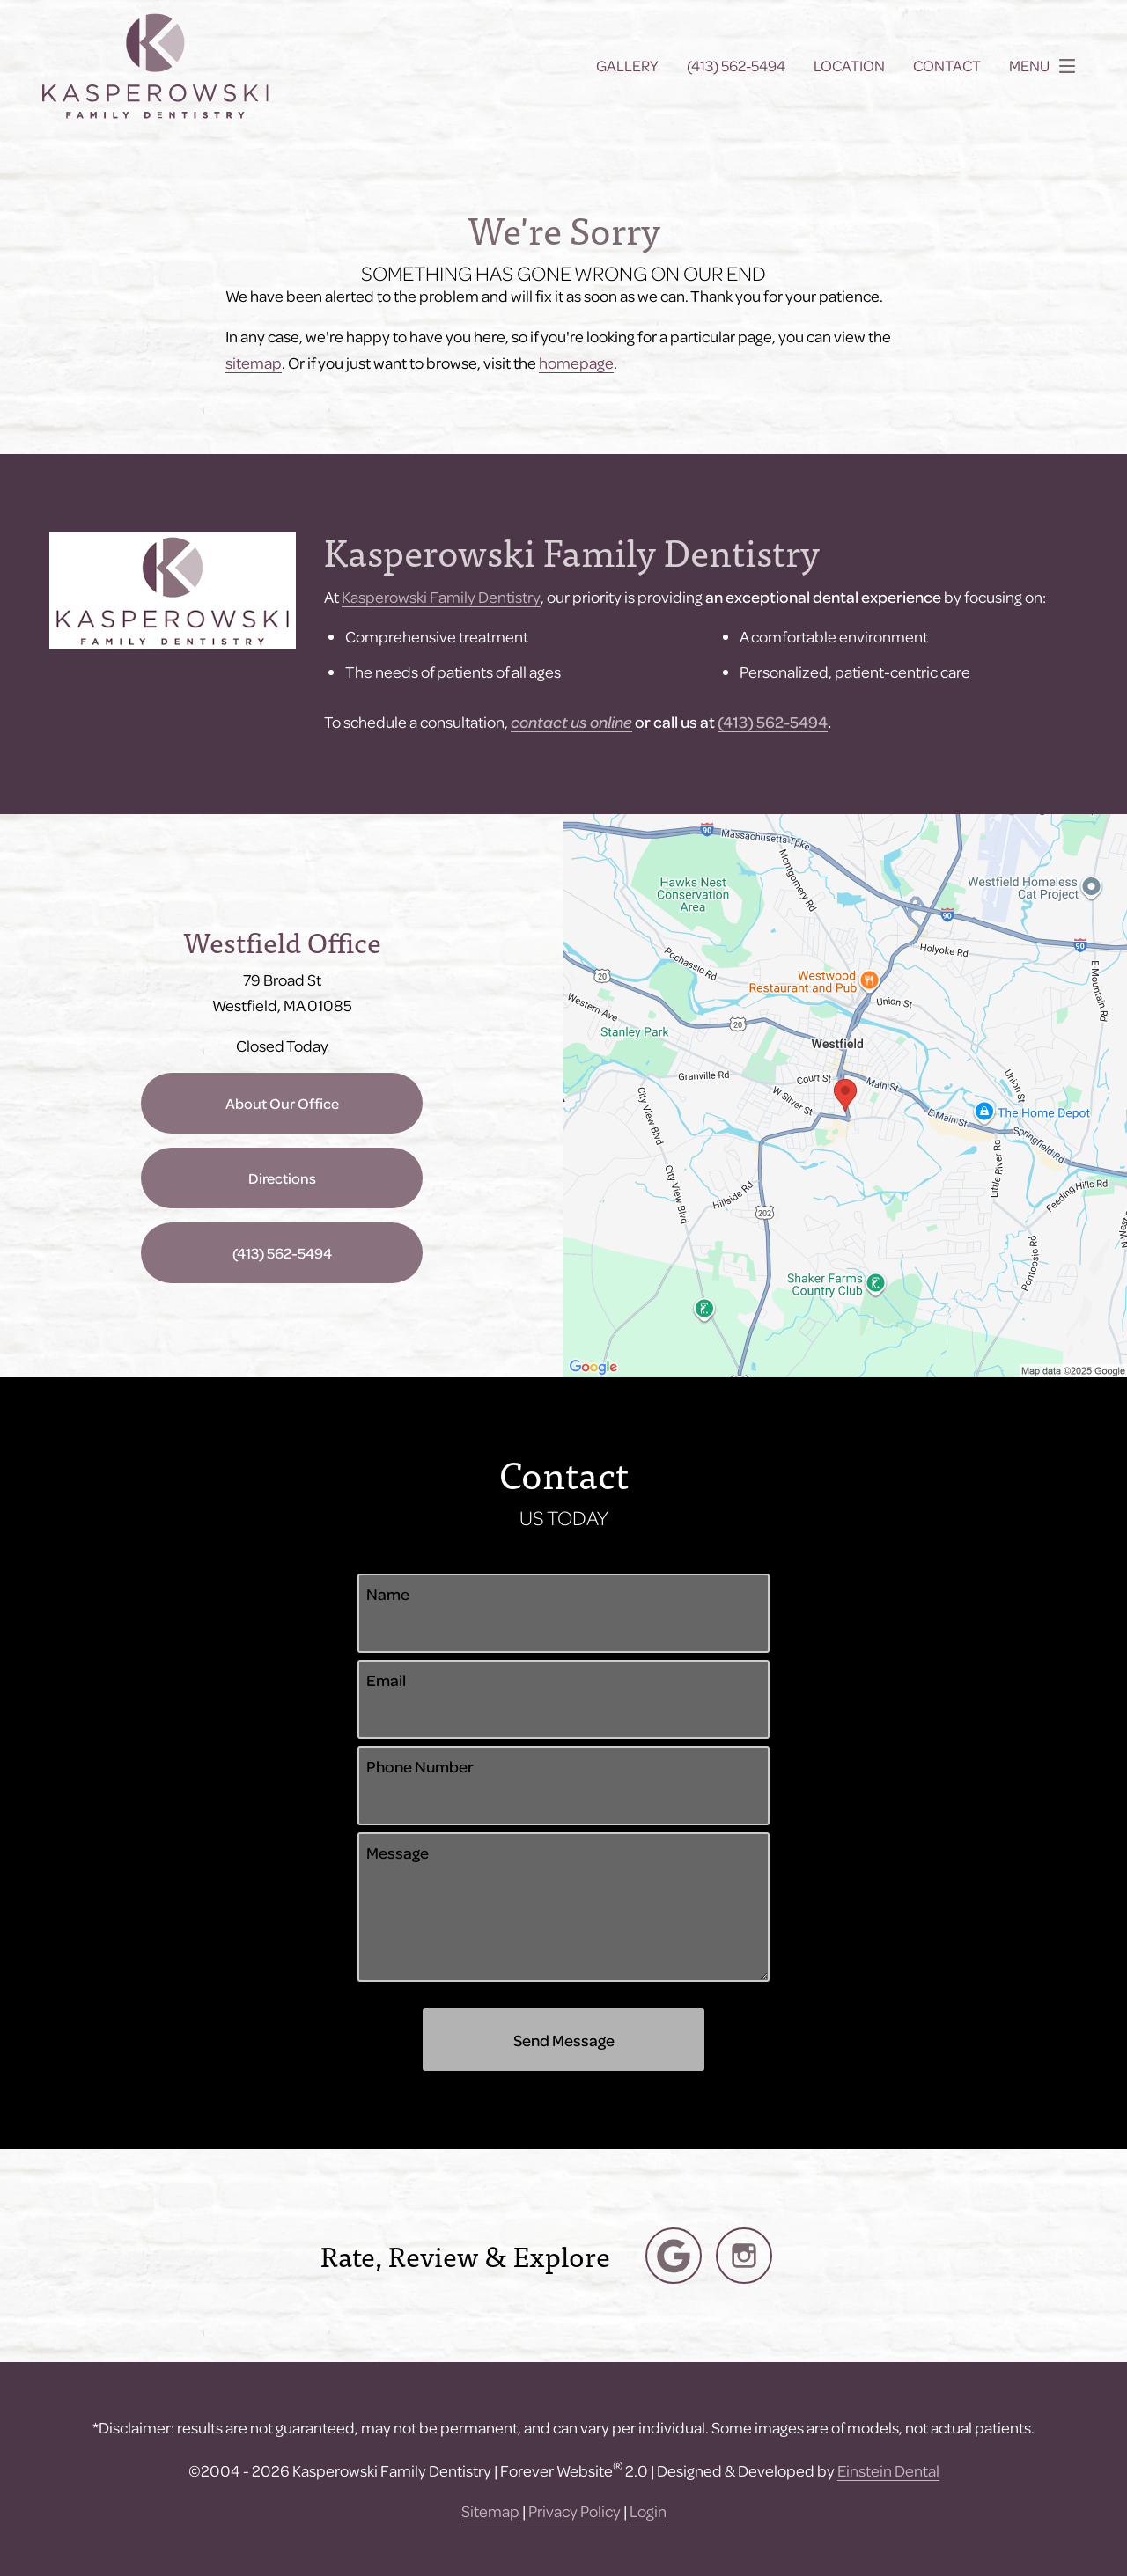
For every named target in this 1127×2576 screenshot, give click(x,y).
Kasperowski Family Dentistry (441, 596)
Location (849, 66)
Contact (947, 66)
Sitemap (490, 2510)
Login (648, 2510)
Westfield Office (282, 941)
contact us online (571, 721)
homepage (576, 362)
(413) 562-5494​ (773, 721)
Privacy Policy (574, 2510)
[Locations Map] (845, 1093)
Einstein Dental (888, 2470)
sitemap (253, 362)
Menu (1047, 66)
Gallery (627, 66)
